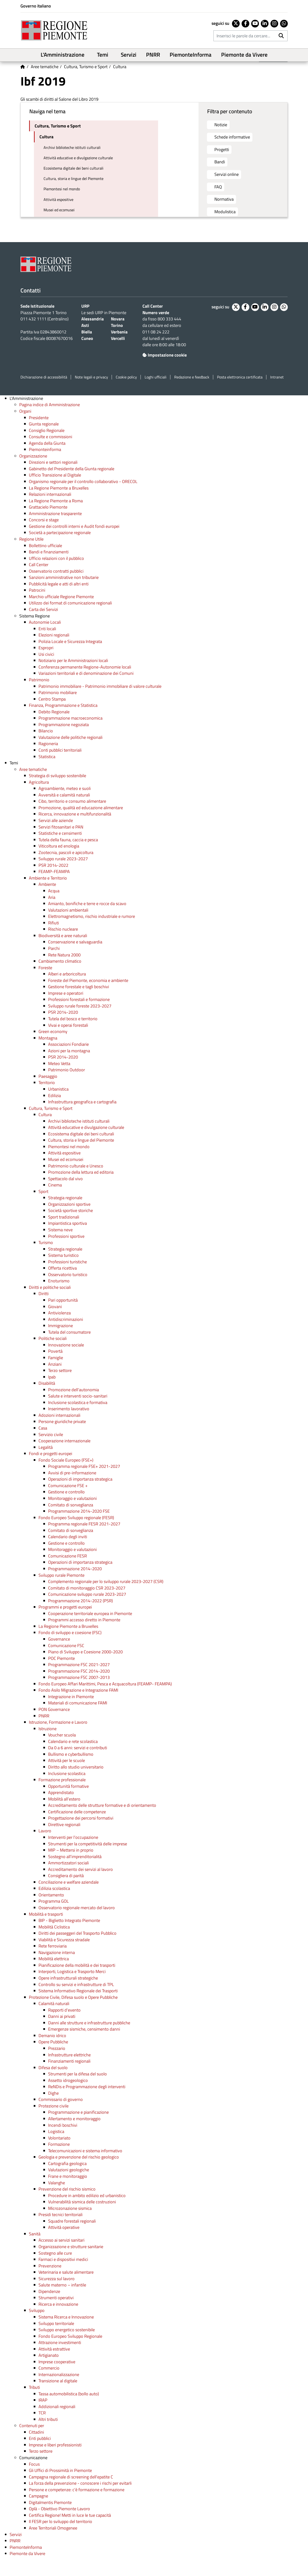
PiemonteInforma (191, 54)
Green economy (52, 1036)
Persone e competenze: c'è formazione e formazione (76, 2504)
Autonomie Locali (45, 624)
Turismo (45, 1248)
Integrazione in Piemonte (71, 1705)
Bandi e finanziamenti (49, 553)
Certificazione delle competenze (77, 1821)
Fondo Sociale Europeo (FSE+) (65, 1467)
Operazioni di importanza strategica (80, 1486)
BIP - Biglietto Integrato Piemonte (69, 1931)
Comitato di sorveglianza (70, 1512)
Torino (117, 325)
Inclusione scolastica (66, 1783)
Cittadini (36, 2446)
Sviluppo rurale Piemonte (61, 1583)
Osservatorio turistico (67, 1281)
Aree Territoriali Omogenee (53, 2543)
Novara (117, 319)
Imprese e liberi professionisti (55, 2459)
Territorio (46, 1087)
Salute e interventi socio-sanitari (77, 1403)
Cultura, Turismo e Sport (58, 126)
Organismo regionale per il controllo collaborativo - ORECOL (83, 482)
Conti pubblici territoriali (60, 752)
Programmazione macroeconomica (70, 720)
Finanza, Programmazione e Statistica (63, 707)
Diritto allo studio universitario (75, 1776)
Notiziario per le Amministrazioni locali (73, 662)
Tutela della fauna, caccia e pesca (68, 843)
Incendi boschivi (62, 2137)
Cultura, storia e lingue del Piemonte (73, 178)
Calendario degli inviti (67, 1545)
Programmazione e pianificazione (78, 2124)
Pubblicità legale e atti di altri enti (59, 585)
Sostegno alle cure (55, 2266)
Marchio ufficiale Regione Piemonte (61, 598)
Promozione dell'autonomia (73, 1396)
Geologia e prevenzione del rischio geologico (78, 2169)
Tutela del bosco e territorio (72, 1023)
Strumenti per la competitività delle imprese (87, 1854)
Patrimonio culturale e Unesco (75, 1171)
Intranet (277, 377)
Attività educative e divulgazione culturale (78, 158)
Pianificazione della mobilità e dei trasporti (76, 1976)
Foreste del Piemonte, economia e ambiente (88, 984)
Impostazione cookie (164, 355)
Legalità (45, 1454)
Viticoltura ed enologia (58, 849)
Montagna (47, 1042)
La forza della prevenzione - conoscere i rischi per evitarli (80, 2498)
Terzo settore (60, 1377)
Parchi (54, 952)
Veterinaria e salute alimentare (66, 2285)
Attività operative (63, 2240)
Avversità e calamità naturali (64, 797)
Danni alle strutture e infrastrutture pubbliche (89, 2034)
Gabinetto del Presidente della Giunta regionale (71, 469)
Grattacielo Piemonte (48, 507)
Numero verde (155, 312)
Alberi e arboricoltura (67, 978)
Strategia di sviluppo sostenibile (57, 778)
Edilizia (54, 1100)
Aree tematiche (33, 772)
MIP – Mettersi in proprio (70, 1860)
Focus (34, 2478)
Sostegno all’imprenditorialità (75, 1866)
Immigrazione (60, 1332)
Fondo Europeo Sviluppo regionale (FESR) (76, 1525)
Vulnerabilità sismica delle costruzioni (82, 2214)
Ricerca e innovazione (58, 2317)
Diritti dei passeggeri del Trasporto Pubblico (77, 1944)
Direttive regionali (64, 1834)
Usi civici (46, 656)
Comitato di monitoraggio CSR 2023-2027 (86, 1596)
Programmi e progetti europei (65, 1615)
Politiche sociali (52, 1345)
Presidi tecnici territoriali (60, 2227)
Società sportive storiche (70, 1216)
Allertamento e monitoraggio (74, 2130)
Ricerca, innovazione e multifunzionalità (74, 817)
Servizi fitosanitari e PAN (60, 830)
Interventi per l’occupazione (73, 1847)
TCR (42, 2427)
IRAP (42, 2414)
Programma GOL (53, 1912)
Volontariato (59, 2150)
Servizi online (226, 174)
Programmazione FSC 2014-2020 (79, 1680)
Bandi (219, 162)
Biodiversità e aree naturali (62, 939)
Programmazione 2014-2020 (75, 1577)
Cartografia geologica (67, 2176)
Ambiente (47, 888)
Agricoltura (39, 784)
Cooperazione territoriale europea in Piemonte (90, 1622)
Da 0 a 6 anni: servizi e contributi (77, 1757)
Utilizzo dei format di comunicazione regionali (70, 604)
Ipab (52, 1383)
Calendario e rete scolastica (73, 1751)
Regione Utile (31, 540)
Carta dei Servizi (43, 611)
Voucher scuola (62, 1744)
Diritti (43, 1300)
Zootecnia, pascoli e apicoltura (65, 855)
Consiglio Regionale (46, 430)
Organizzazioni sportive (69, 1209)
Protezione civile (53, 2118)
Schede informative (232, 137)
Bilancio (45, 733)
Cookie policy (126, 377)
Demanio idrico (52, 2047)
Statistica (46, 759)
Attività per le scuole (66, 1770)
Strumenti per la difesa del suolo (77, 2085)
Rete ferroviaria (52, 1957)
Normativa (224, 199)
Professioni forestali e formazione (79, 1003)
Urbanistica (58, 1094)
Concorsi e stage (44, 520)
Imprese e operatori (65, 997)
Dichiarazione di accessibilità (43, 377)
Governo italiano (35, 6)
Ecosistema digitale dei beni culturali (73, 168)
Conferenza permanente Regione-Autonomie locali (84, 669)
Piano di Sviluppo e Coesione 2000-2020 (85, 1660)
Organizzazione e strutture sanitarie (70, 2259)
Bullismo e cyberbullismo (70, 1764)
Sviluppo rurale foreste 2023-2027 (79, 1010)
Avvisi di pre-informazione (72, 1480)
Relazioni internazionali (50, 495)
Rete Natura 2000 (64, 958)
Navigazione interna (56, 1963)
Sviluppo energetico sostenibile (66, 2343)
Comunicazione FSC (66, 1654)
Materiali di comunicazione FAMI (77, 1712)
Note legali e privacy (91, 377)
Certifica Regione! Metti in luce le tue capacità (70, 2530)
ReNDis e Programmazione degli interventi (86, 2098)
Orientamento (51, 1905)
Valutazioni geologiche (68, 2182)
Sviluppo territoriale (56, 2337)
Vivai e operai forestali (68, 1029)
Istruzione (47, 1738)
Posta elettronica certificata (240, 377)
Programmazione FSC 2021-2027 (79, 1673)
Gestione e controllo (66, 1500)
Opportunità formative (68, 1796)
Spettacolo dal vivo (65, 1184)
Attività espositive (58, 199)
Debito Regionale (54, 714)
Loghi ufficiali (156, 377)
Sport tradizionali (63, 1222)
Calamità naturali (53, 2015)
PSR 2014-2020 (63, 1016)
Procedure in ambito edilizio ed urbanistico (87, 2208)
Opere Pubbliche (53, 2053)
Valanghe (56, 2195)
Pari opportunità (63, 1306)
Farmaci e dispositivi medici (63, 2272)
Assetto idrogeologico (68, 2092)
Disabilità (46, 1390)
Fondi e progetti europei (50, 1461)
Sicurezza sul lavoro (56, 2292)
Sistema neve (60, 1235)
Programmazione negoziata (63, 726)
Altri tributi (48, 2433)
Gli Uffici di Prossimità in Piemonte (60, 2485)
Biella (86, 332)
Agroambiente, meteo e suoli (64, 791)
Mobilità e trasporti (46, 1924)
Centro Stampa (52, 701)
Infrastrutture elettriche (69, 2066)
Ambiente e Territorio (48, 881)
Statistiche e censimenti (60, 836)
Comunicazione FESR (67, 1564)
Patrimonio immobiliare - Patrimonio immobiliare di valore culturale (99, 688)
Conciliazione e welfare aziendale (68, 1892)
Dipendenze (49, 2304)
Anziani (55, 1371)
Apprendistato (61, 1802)
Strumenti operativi (56, 2311)
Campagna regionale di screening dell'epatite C (71, 2491)
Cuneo (87, 338)
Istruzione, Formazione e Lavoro (58, 1731)
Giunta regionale (44, 424)
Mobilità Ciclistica (54, 1937)
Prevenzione (49, 2279)
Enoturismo (59, 1287)
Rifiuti (53, 926)
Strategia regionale (65, 1203)
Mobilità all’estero (64, 1809)
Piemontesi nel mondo (62, 189)
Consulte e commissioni (50, 437)
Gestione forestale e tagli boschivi (78, 990)
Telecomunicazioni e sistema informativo (85, 2163)
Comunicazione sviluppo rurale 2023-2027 (87, 1602)
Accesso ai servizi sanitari (61, 2253)
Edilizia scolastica (54, 1899)
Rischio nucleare (63, 933)
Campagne (38, 2511)
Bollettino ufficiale (45, 546)
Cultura (46, 136)
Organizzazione (33, 456)
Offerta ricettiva (62, 1274)
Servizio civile (50, 1441)
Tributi (34, 2401)
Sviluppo (37, 2324)
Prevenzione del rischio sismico (67, 2202)
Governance (59, 1647)
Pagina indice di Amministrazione (49, 405)
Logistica (56, 2143)
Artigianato (48, 2369)
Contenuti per (31, 2440)
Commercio (48, 2382)
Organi (25, 411)
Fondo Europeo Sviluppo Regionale (70, 2349)
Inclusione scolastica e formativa (77, 1409)
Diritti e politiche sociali (50, 1293)
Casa (42, 1435)
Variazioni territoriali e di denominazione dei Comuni (86, 675)
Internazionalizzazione (58, 2388)
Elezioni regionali (53, 636)
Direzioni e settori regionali (53, 462)
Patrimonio (39, 681)
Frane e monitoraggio (67, 2188)
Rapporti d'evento (64, 2021)
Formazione (59, 2156)
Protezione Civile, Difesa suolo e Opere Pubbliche (73, 2008)
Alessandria (92, 319)
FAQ (218, 187)
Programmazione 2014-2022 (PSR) (80, 1609)
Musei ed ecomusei (59, 210)
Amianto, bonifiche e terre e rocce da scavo (87, 907)
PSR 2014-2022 (53, 868)
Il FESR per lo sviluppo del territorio (60, 2536)
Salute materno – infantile (62, 2298)
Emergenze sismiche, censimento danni (84, 2040)
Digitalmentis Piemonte (50, 2517)
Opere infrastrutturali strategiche (68, 1989)
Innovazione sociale (66, 1351)
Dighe (53, 2105)
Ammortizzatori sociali (68, 1873)
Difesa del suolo (53, 2079)
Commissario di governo (60, 2111)
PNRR (153, 54)
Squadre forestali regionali (72, 2234)
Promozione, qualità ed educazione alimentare (80, 810)
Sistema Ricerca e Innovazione (66, 2330)
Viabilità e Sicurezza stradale (64, 1950)
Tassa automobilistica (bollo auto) (68, 2407)
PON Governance (54, 1718)
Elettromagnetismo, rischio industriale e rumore (91, 920)
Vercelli (118, 338)
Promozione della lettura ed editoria (81, 1177)
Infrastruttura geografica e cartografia (82, 1107)
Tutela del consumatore (69, 1338)
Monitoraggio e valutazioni (72, 1506)
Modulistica (225, 212)
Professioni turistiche (67, 1268)
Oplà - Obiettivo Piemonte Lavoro (59, 2523)
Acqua (53, 894)
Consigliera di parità (66, 1886)
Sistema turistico (63, 1261)
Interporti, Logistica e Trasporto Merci (72, 1983)
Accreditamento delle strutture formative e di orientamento (102, 1815)
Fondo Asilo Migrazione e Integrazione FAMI (78, 1699)
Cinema (55, 1190)
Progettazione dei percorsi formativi (80, 1828)
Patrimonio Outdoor (66, 1074)
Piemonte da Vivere (244, 54)
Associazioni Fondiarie (68, 1049)
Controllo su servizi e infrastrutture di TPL (76, 1995)
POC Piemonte (61, 1667)
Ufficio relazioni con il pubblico (56, 559)
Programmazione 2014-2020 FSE (79, 1519)
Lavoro (44, 1841)
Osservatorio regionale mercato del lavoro (76, 1918)
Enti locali (47, 630)
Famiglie (55, 1364)
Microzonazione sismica (70, 2221)
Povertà (55, 1358)
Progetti (221, 149)
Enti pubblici (40, 2453)
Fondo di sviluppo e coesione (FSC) (70, 1641)
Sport (43, 1197)
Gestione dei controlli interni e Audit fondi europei (74, 527)
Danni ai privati (61, 2028)
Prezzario (56, 2060)
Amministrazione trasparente (55, 514)
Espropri (45, 649)
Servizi (128, 54)
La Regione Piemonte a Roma (56, 501)
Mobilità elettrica (53, 1970)
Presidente (39, 417)
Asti (85, 325)
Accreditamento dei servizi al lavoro (80, 1879)
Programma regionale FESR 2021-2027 (84, 1532)
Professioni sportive (66, 1242)
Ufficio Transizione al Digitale (55, 475)
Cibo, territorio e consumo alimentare (72, 804)
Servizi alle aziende (55, 823)
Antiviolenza (59, 1319)
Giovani (55, 1313)
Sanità (34, 2247)
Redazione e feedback (191, 377)
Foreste (45, 971)
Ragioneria (48, 746)
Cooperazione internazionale (64, 1448)
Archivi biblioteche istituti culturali (72, 147)
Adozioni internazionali (59, 1422)
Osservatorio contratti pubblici (56, 572)
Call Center (38, 566)
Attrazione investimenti (59, 2356)
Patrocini (37, 591)
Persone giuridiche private (62, 1428)
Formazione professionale (62, 1789)
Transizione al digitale (57, 2395)
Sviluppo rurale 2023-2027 (63, 862)
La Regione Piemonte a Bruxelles (59, 488)
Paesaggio (47, 1081)
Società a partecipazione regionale (60, 533)
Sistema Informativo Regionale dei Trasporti (78, 2002)
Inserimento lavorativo (68, 1416)
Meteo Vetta (59, 1068)
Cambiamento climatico (59, 965)
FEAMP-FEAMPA (54, 875)
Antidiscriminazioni (65, 1326)
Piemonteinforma (45, 450)
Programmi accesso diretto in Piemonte (84, 1628)
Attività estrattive (54, 2362)
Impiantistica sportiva (67, 1229)
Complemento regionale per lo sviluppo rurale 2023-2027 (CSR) (105, 1590)
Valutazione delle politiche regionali (70, 739)
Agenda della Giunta (47, 443)
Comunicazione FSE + (68, 1493)
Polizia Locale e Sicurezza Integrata (70, 643)
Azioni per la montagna (69, 1055)
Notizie (220, 124)
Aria (51, 900)
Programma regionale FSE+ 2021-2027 (84, 1474)
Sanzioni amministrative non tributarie (64, 578)
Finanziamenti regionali (69, 2073)
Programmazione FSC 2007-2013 (79, 1686)
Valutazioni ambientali (68, 913)
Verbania (119, 332)
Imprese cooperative (56, 2375)
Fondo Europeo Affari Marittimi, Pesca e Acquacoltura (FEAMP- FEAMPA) (105, 1693)
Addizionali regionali (56, 2420)
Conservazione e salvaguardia (75, 945)
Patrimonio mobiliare (57, 694)
